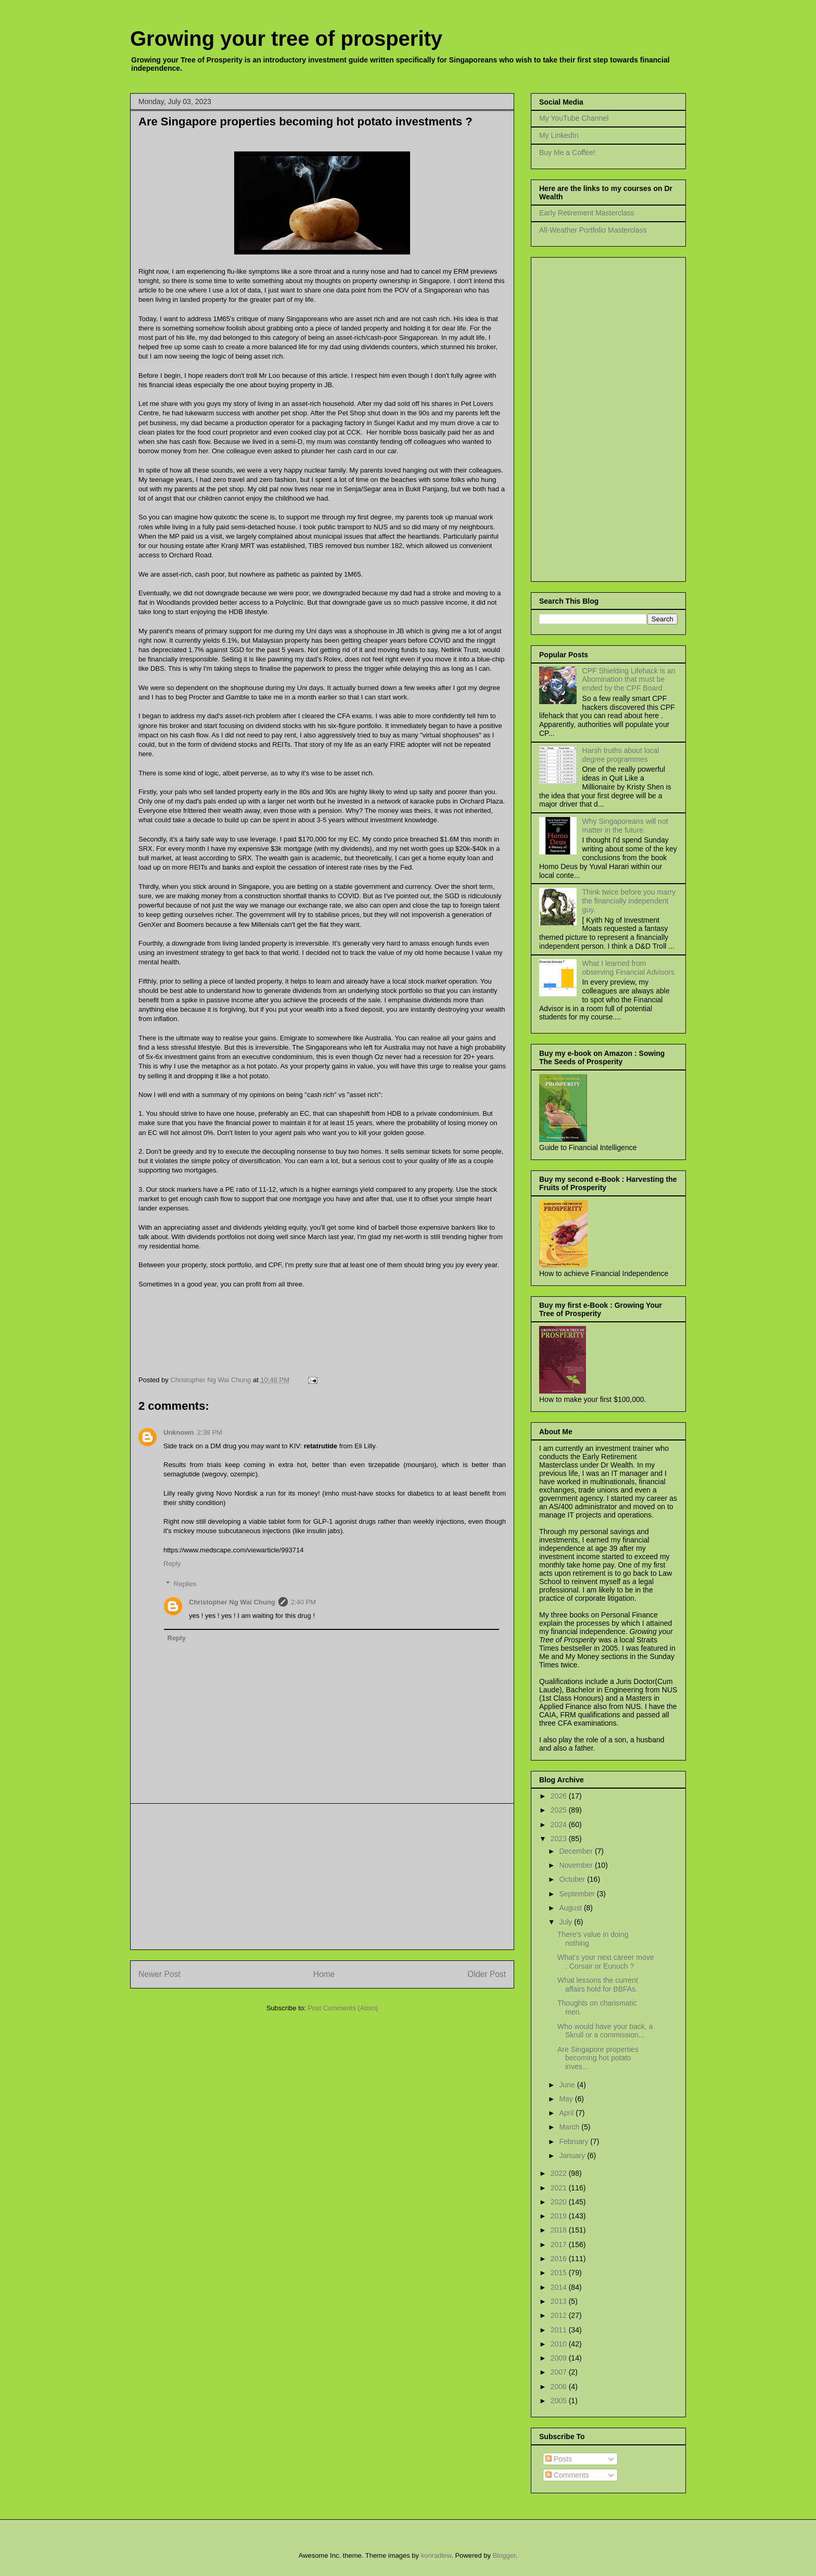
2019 (560, 2216)
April (567, 2113)
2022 (560, 2173)
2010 (560, 2344)
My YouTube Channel (573, 118)
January (573, 2155)
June (568, 2085)
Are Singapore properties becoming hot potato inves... (598, 2058)
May (567, 2099)
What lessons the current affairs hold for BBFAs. (597, 1984)
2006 (560, 2386)
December (576, 1851)
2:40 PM (303, 1602)
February (574, 2141)
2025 (560, 1810)
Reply (172, 1563)
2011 (560, 2330)
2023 (560, 1838)
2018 (560, 2230)
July (566, 1922)
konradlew (436, 2555)
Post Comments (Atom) (343, 2008)
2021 (560, 2188)
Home (324, 1974)
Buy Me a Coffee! (567, 152)
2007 (560, 2372)
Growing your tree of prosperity (286, 38)
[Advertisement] (322, 1877)
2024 (560, 1824)
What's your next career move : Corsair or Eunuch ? (605, 1961)
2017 (560, 2244)
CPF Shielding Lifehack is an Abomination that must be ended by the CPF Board (628, 680)
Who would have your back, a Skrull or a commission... (605, 2030)
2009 (560, 2358)
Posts (558, 2459)
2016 (560, 2258)
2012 (560, 2315)
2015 (560, 2272)
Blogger (504, 2555)
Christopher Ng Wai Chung (232, 1602)
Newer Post (159, 1974)
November (576, 1865)
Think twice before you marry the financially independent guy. (629, 901)
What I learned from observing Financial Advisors (628, 967)
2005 (560, 2400)
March (570, 2127)
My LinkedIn (558, 135)
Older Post (486, 1974)
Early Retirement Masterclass (586, 213)
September (577, 1894)
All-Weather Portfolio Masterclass (593, 230)
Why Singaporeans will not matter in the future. (625, 825)
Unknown (178, 1432)
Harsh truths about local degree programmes (620, 754)
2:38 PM (209, 1432)
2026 (560, 1796)
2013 (560, 2301)
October (573, 1879)
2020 (560, 2202)
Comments (567, 2475)
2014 (560, 2287)
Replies (185, 1584)
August (571, 1908)
